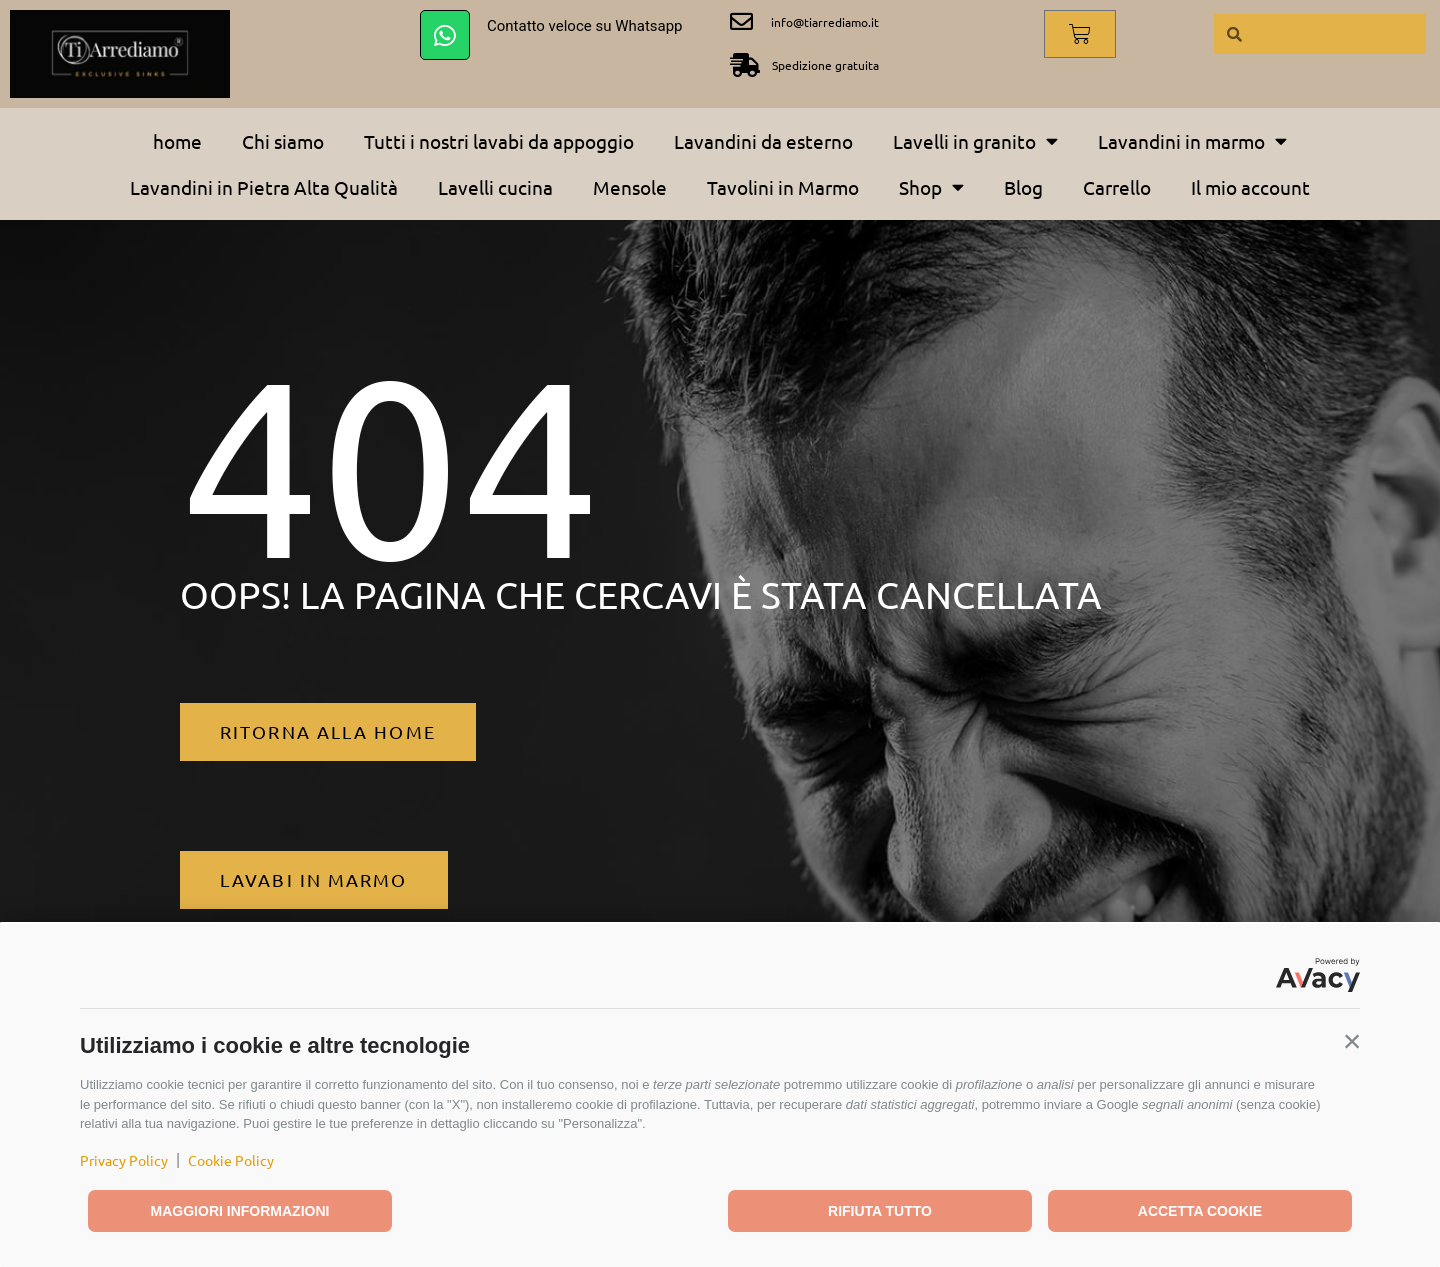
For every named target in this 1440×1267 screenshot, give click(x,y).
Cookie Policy (231, 1160)
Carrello (1117, 187)
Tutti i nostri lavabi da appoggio (499, 141)
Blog (1023, 187)
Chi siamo (283, 141)
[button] (1352, 1041)
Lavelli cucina (495, 187)
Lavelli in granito (975, 140)
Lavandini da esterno (763, 141)
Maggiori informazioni (240, 1211)
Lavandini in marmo (1192, 140)
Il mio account (1250, 187)
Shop (931, 186)
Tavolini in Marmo (783, 187)
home (177, 141)
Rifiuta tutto (880, 1211)
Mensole (630, 187)
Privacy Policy (124, 1160)
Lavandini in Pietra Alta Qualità (264, 187)
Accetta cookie (1200, 1211)
